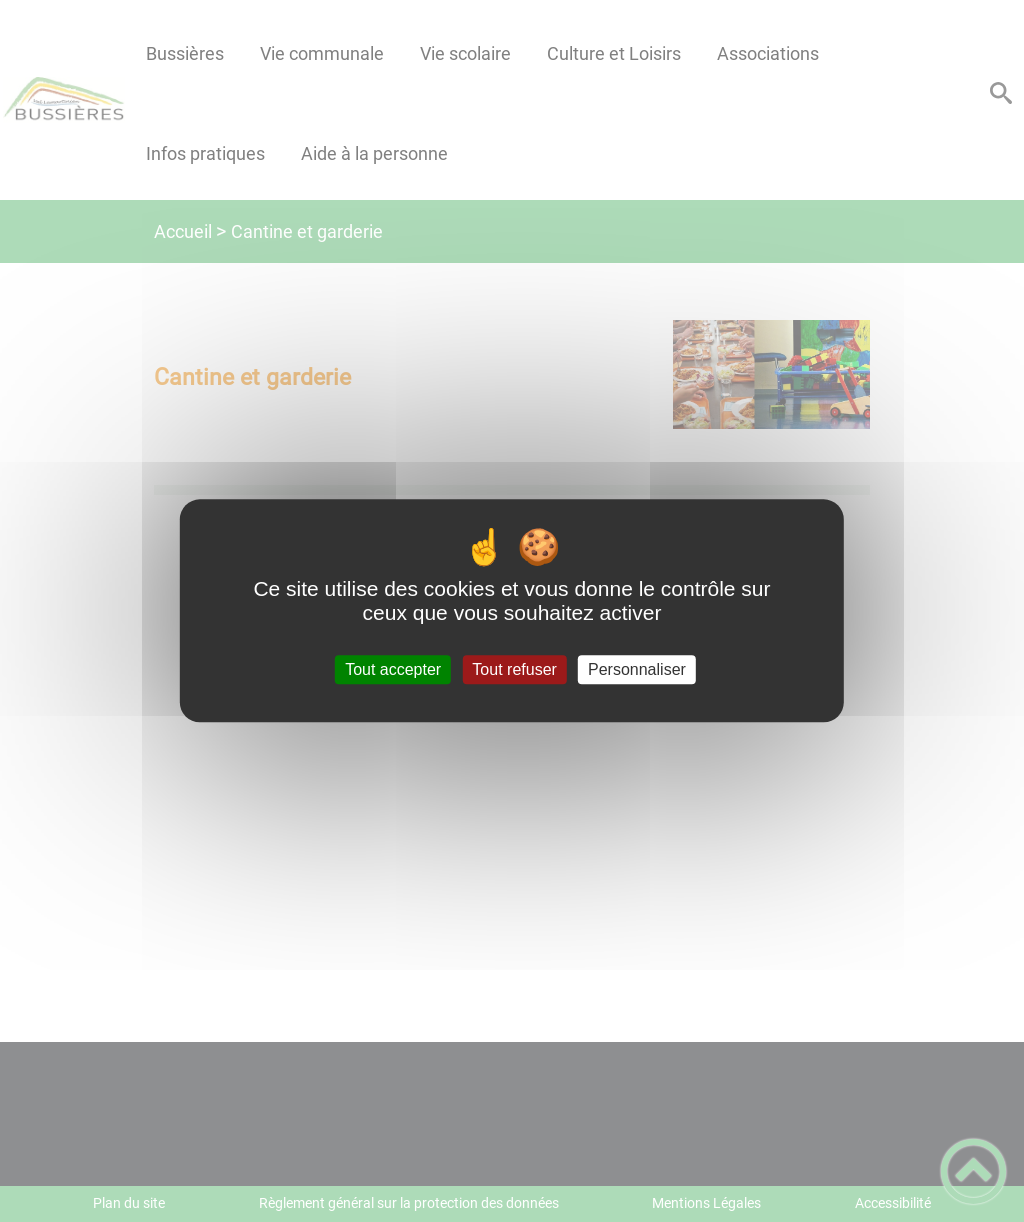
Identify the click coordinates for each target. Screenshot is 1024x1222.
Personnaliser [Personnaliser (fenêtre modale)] (637, 669)
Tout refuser (514, 669)
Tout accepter (393, 669)
